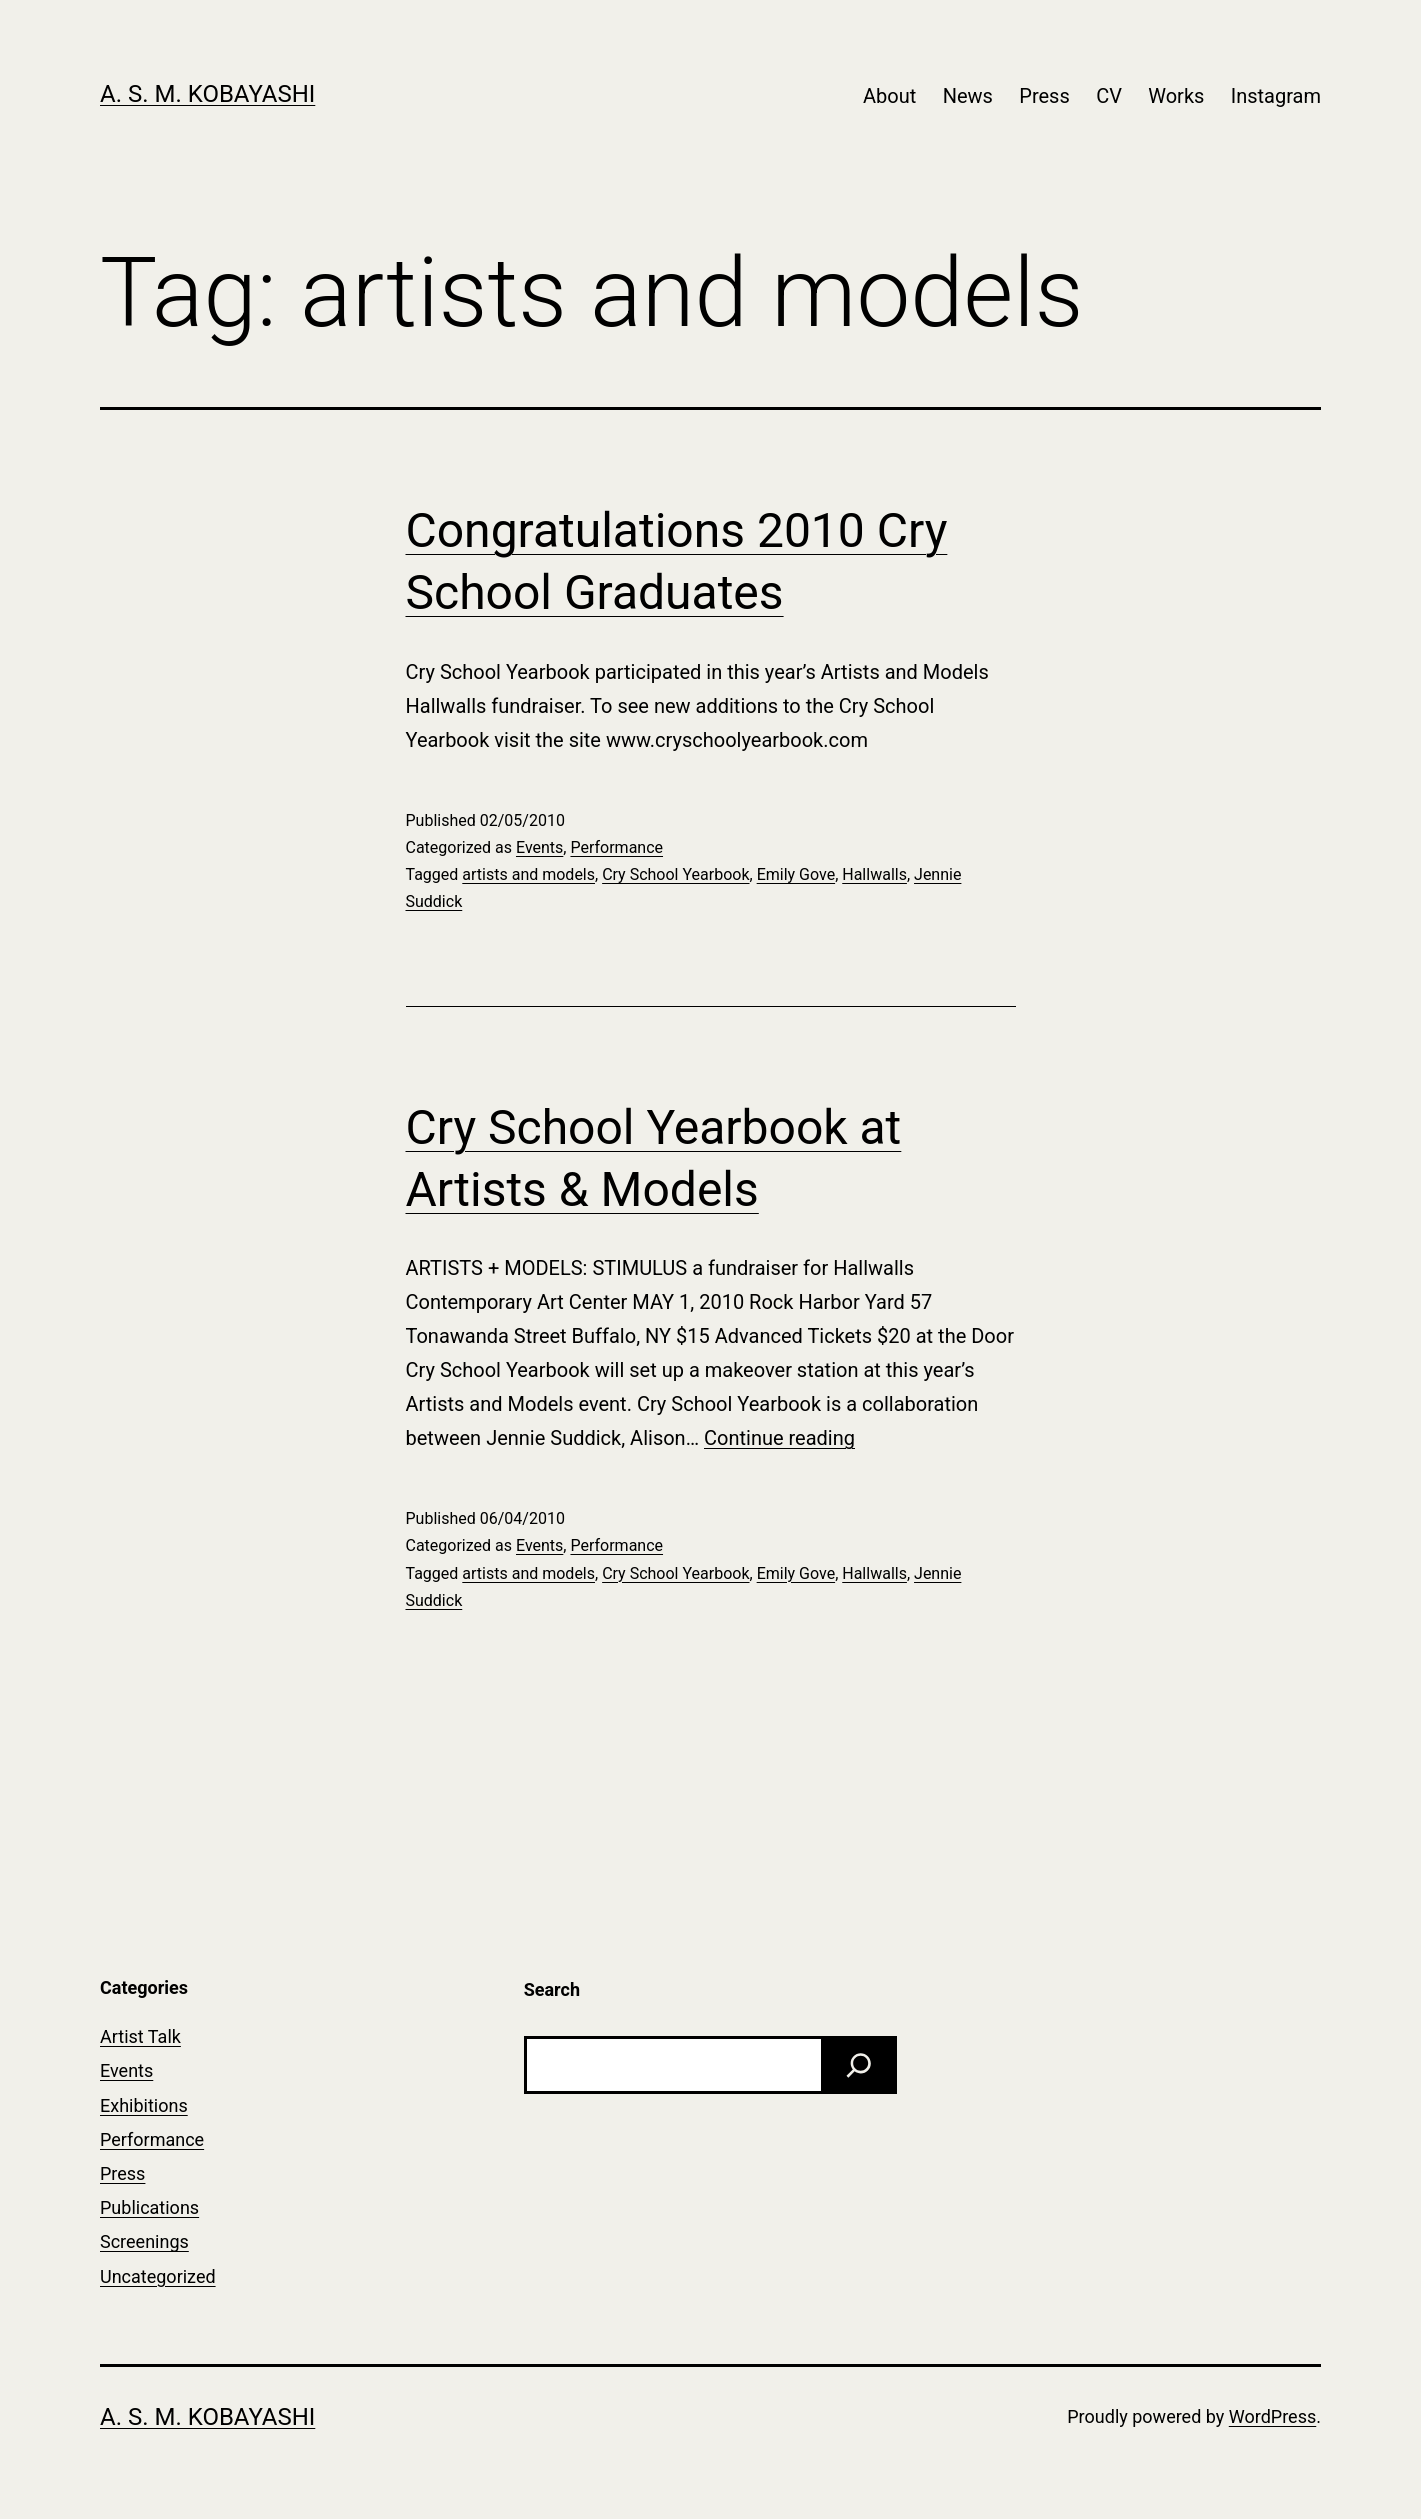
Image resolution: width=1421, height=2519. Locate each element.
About (889, 96)
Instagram (1276, 96)
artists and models (528, 874)
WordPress (1272, 2416)
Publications (149, 2207)
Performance (616, 847)
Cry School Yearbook (675, 874)
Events (539, 847)
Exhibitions (144, 2105)
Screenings (144, 2241)
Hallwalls (874, 874)
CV (1109, 96)
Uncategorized (158, 2276)
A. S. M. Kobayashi (207, 94)
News (968, 96)
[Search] (859, 2065)
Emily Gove (796, 874)
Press (1044, 96)
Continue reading (779, 1438)
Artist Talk (140, 2036)
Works (1176, 96)
